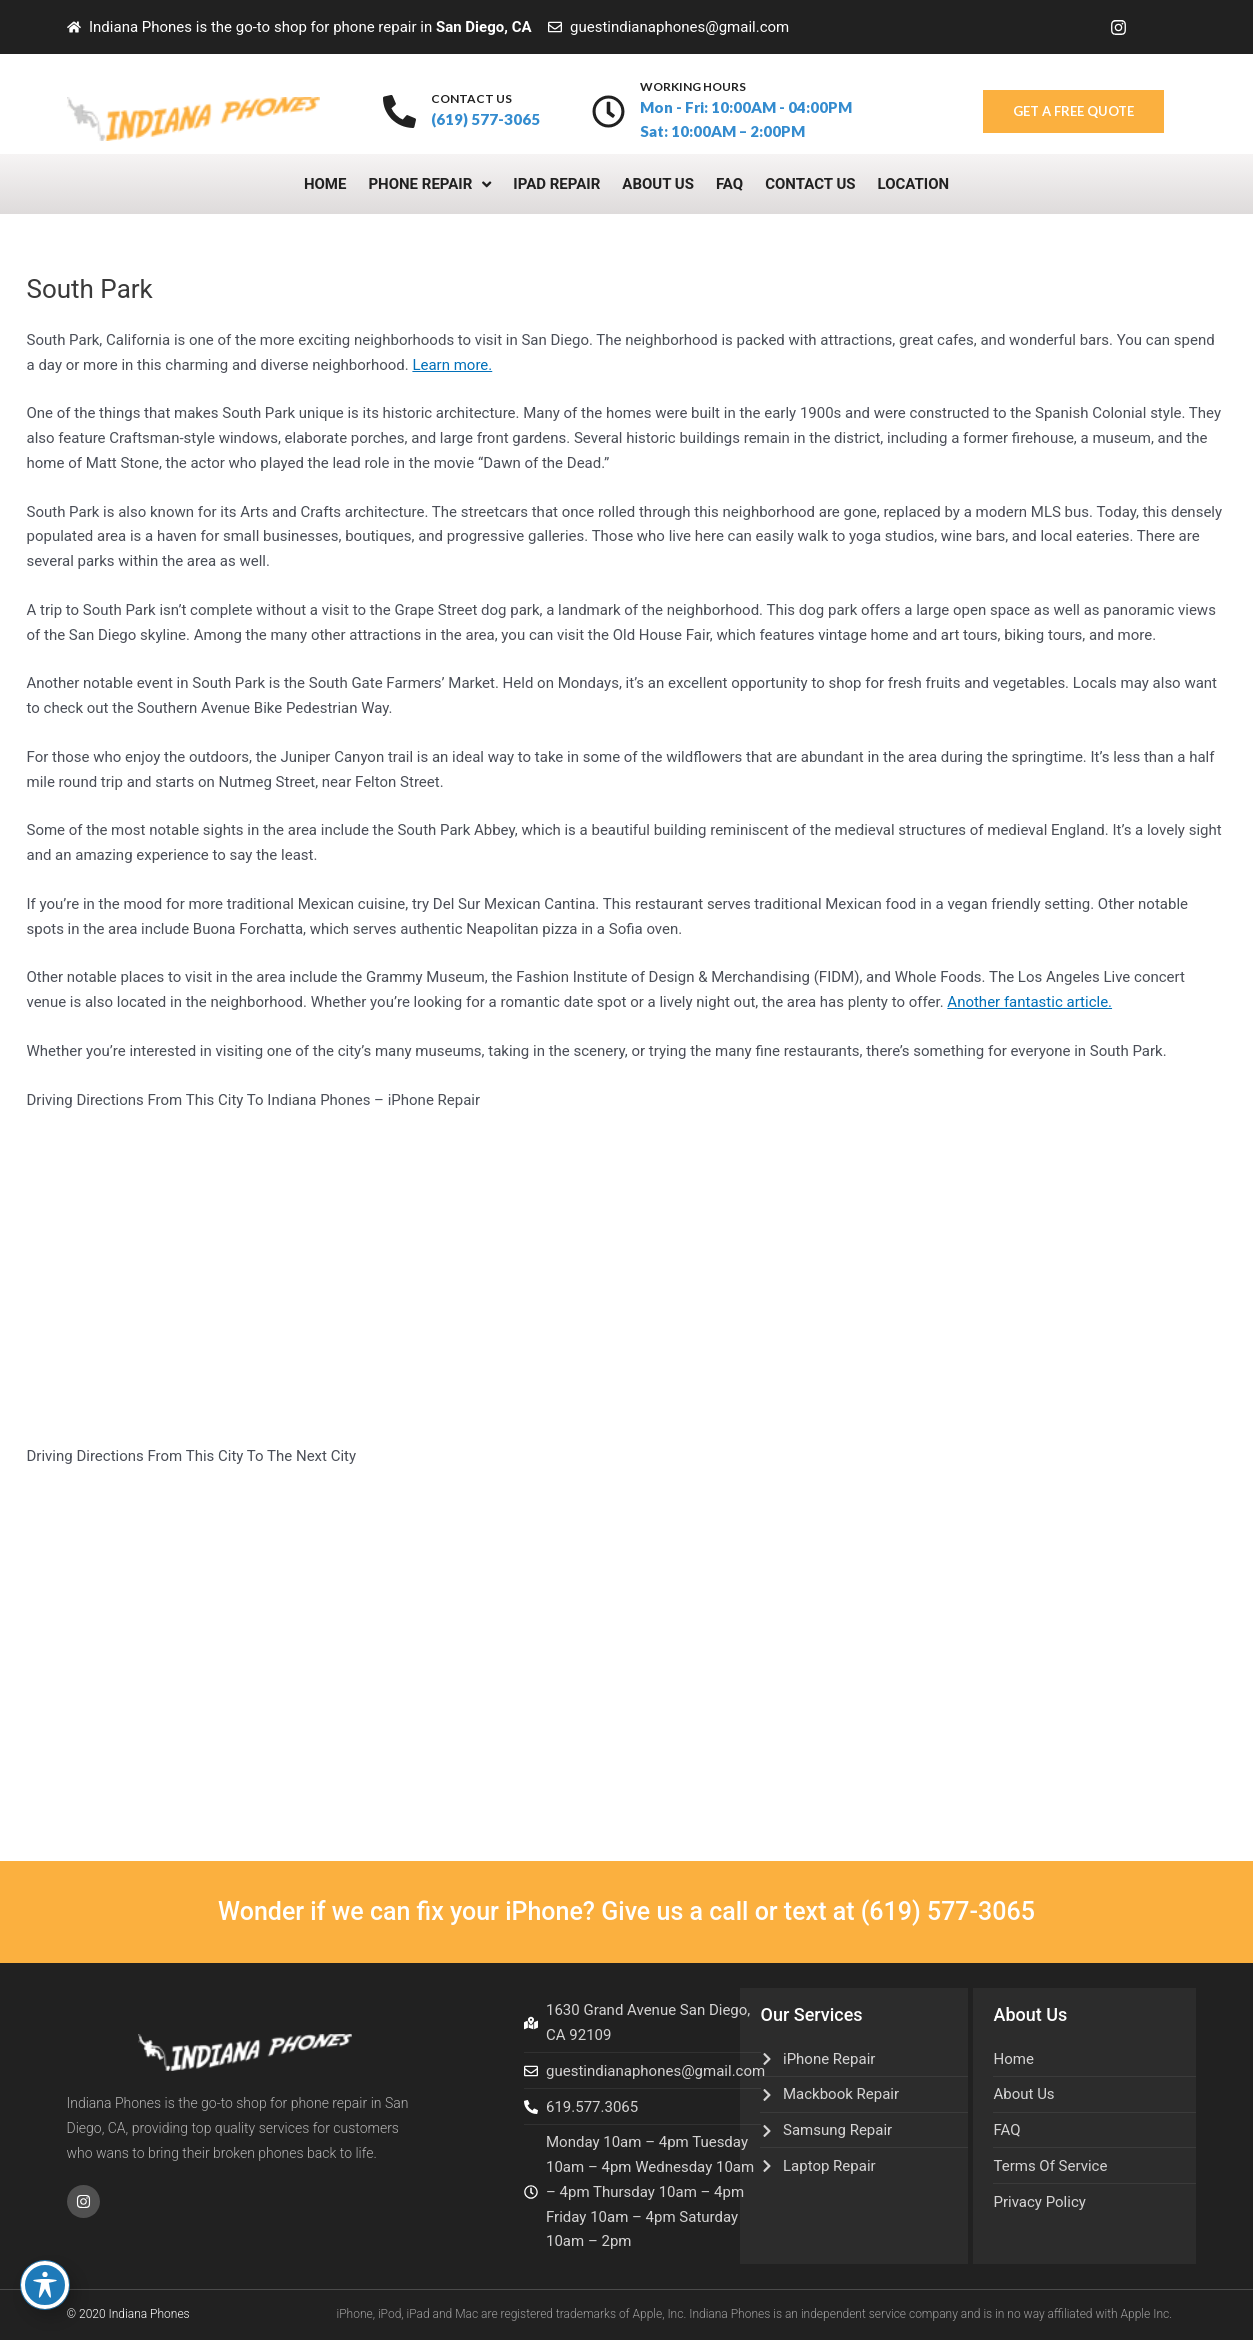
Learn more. (452, 365)
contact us (471, 98)
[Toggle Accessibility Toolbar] (45, 2285)
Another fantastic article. (1029, 1002)
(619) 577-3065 (948, 1911)
